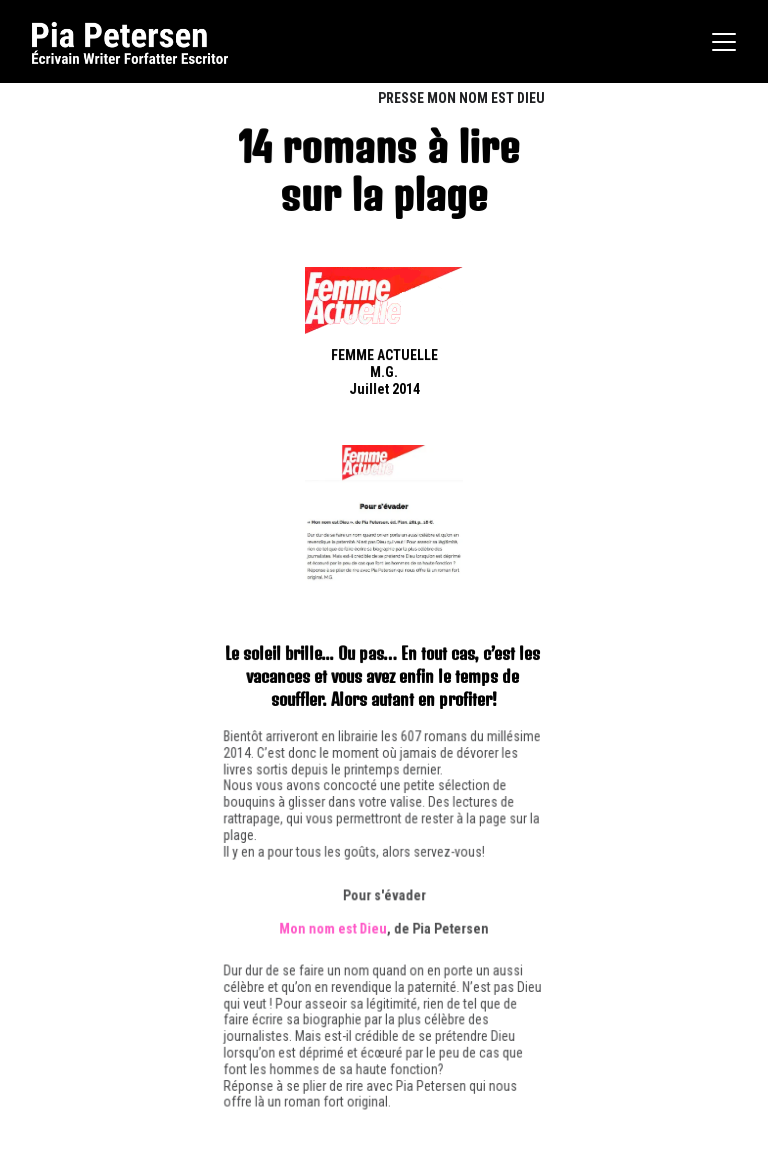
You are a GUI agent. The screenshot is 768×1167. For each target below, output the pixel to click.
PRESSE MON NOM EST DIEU (461, 98)
